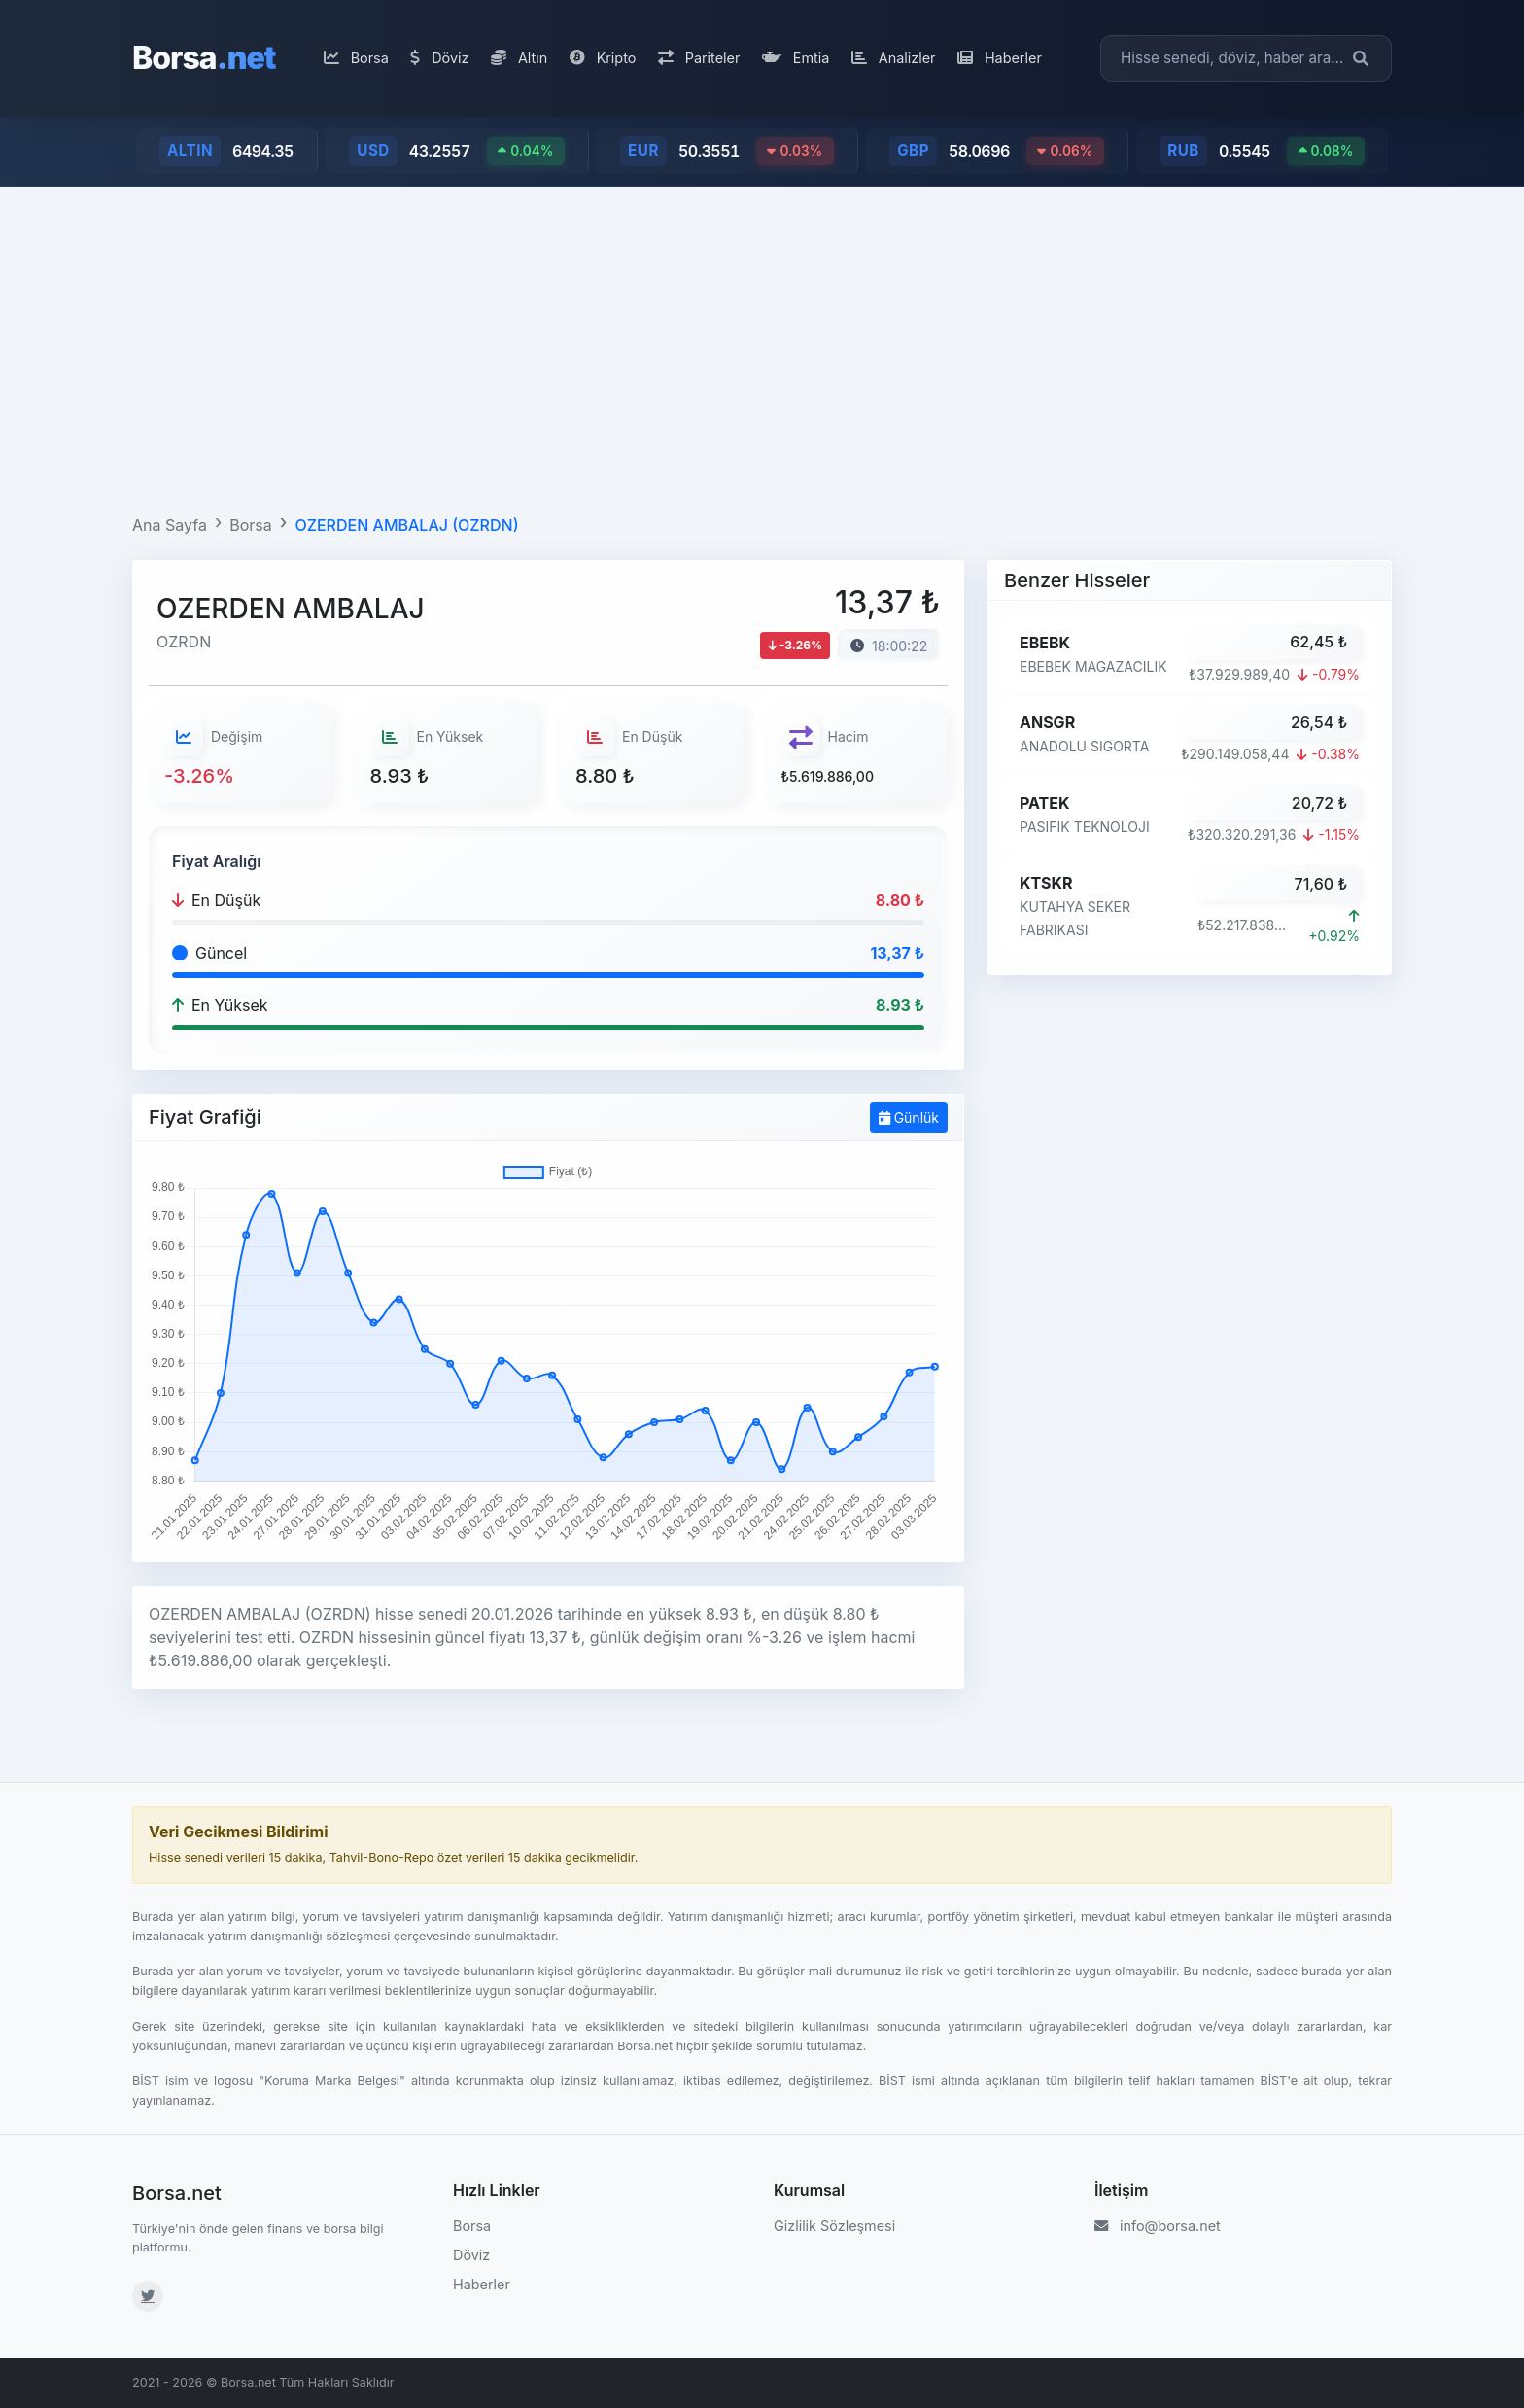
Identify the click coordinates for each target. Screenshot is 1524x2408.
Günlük (909, 1117)
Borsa (204, 58)
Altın (519, 58)
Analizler (893, 58)
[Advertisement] (762, 346)
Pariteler (699, 58)
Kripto (603, 58)
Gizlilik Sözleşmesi (834, 2225)
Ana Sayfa (169, 525)
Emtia (796, 58)
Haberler (999, 58)
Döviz (439, 58)
